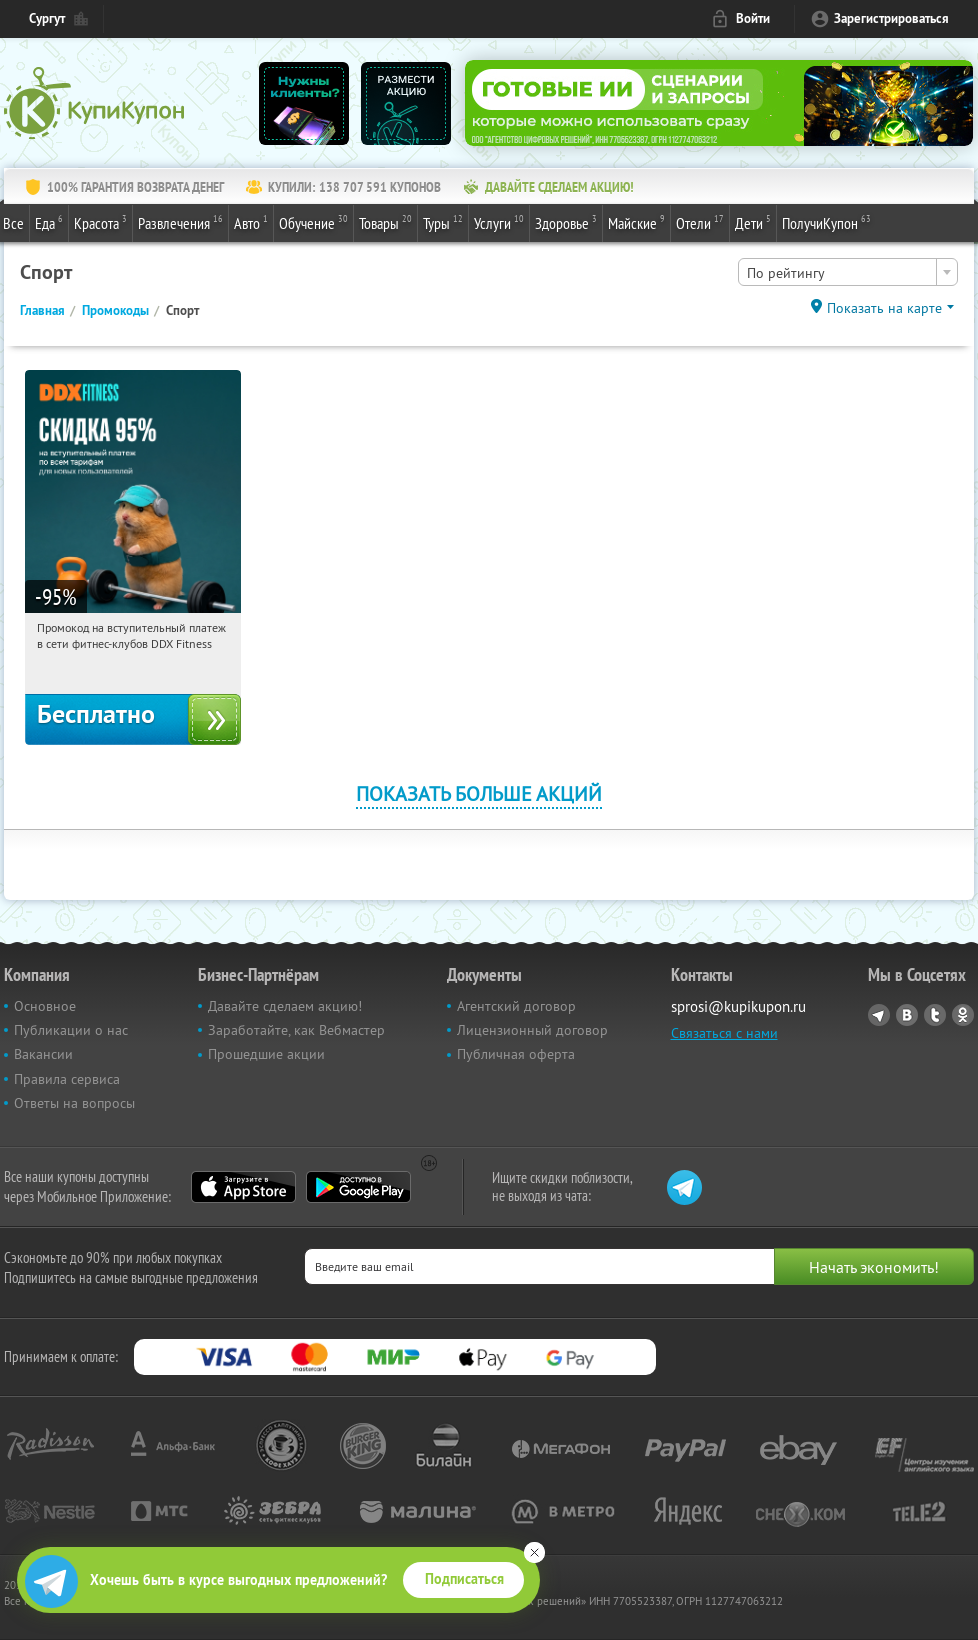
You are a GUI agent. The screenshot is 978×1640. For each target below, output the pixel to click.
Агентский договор (516, 1006)
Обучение (313, 222)
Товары (385, 222)
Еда (49, 222)
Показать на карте (884, 308)
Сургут (47, 18)
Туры (443, 222)
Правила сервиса (67, 1079)
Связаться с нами (724, 1033)
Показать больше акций (479, 793)
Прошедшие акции (266, 1054)
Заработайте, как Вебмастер (296, 1030)
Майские (636, 222)
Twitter (935, 1015)
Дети (753, 222)
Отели (700, 222)
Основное (45, 1006)
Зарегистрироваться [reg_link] (891, 18)
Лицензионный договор (532, 1030)
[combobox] (848, 272)
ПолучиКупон (826, 222)
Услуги (499, 222)
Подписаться (464, 1579)
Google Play (358, 1187)
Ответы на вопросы (74, 1103)
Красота (100, 222)
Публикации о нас (71, 1030)
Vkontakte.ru (907, 1015)
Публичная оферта (516, 1054)
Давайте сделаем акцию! (285, 1006)
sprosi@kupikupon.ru (738, 1006)
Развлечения (180, 222)
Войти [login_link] (753, 18)
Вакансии (43, 1054)
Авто (251, 222)
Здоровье (566, 222)
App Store (243, 1187)
